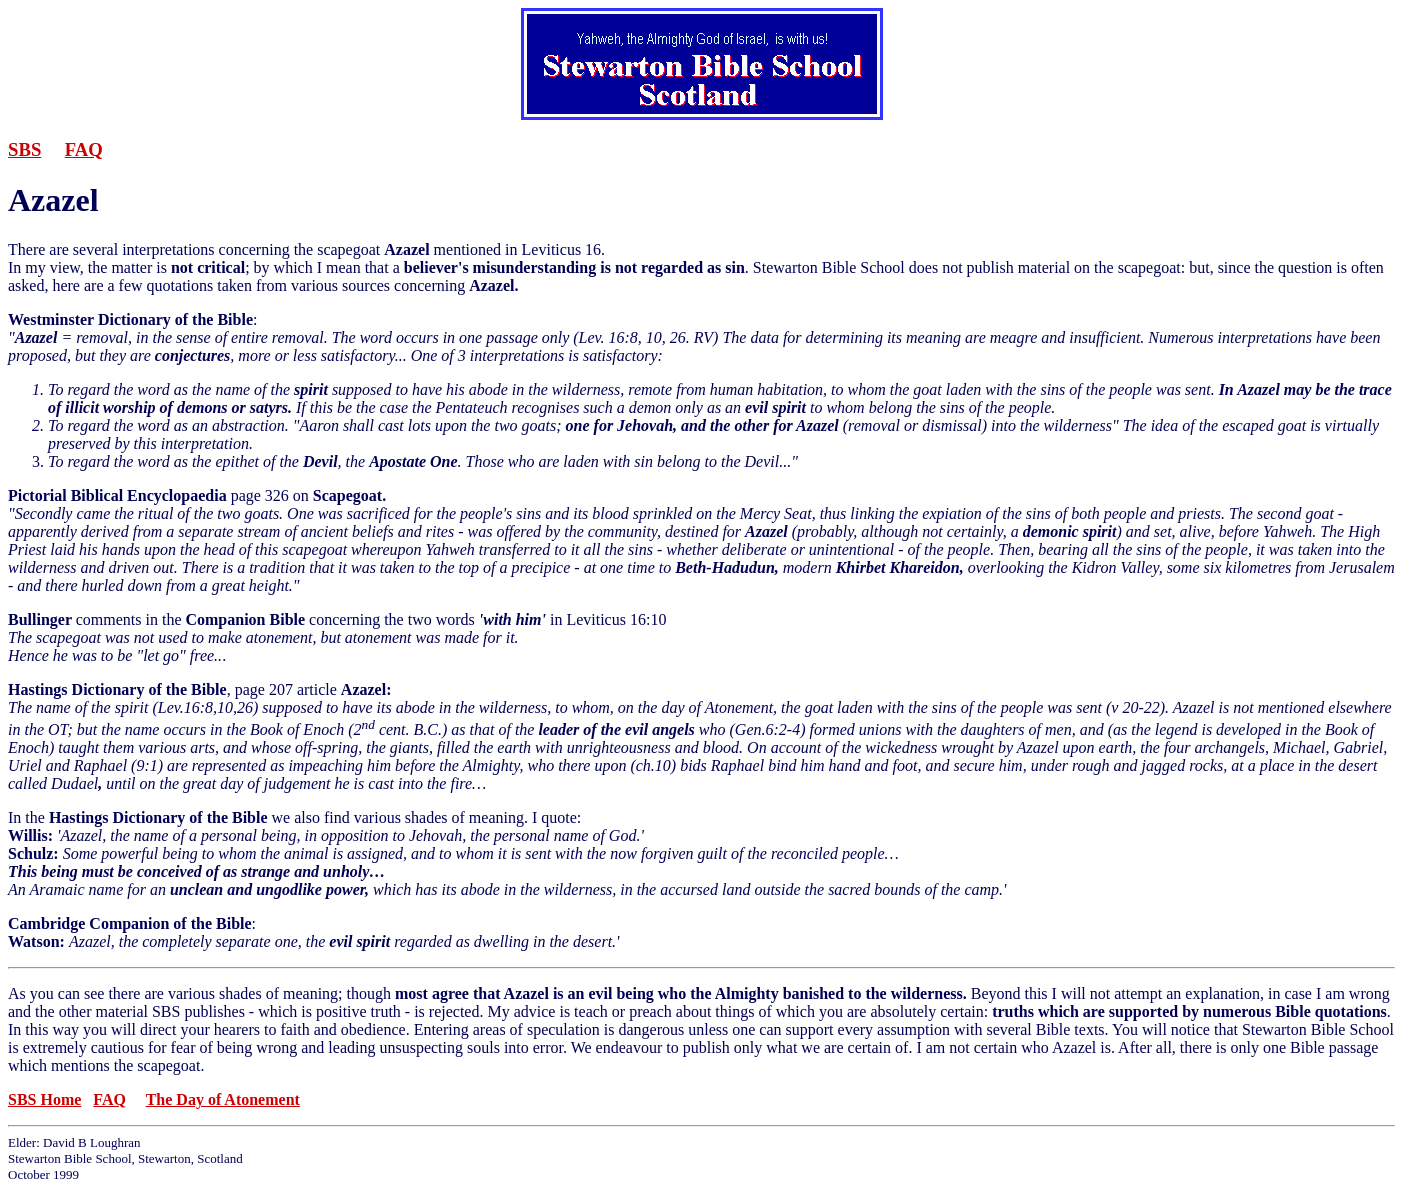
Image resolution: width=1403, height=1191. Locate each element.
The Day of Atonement (223, 1099)
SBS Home (44, 1099)
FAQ (84, 149)
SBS (24, 149)
